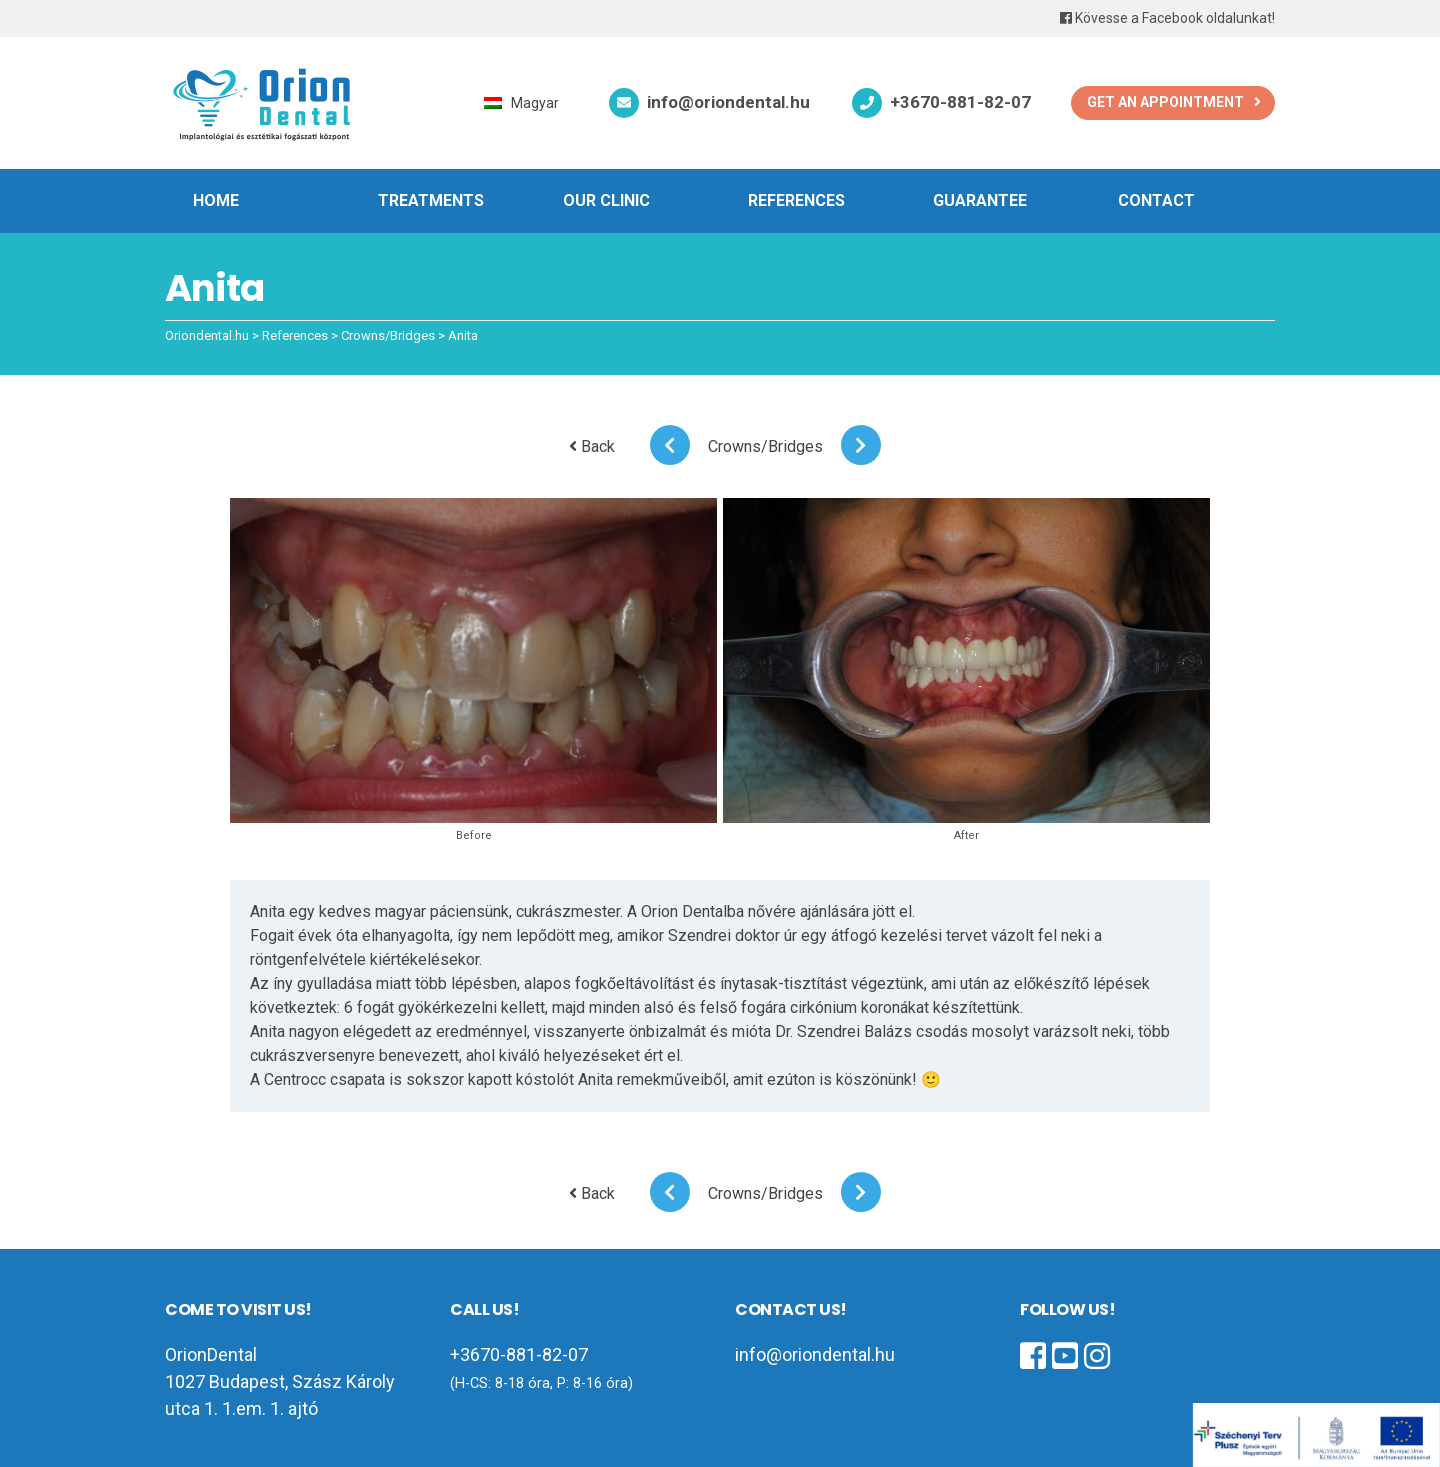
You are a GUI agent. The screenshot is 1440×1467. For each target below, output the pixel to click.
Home (216, 200)
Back (592, 446)
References (796, 200)
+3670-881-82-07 (960, 102)
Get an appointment (1165, 102)
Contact (1156, 200)
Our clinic (606, 200)
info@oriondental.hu (728, 102)
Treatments (431, 200)
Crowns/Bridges (765, 446)
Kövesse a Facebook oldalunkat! (1167, 18)
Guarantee (980, 200)
